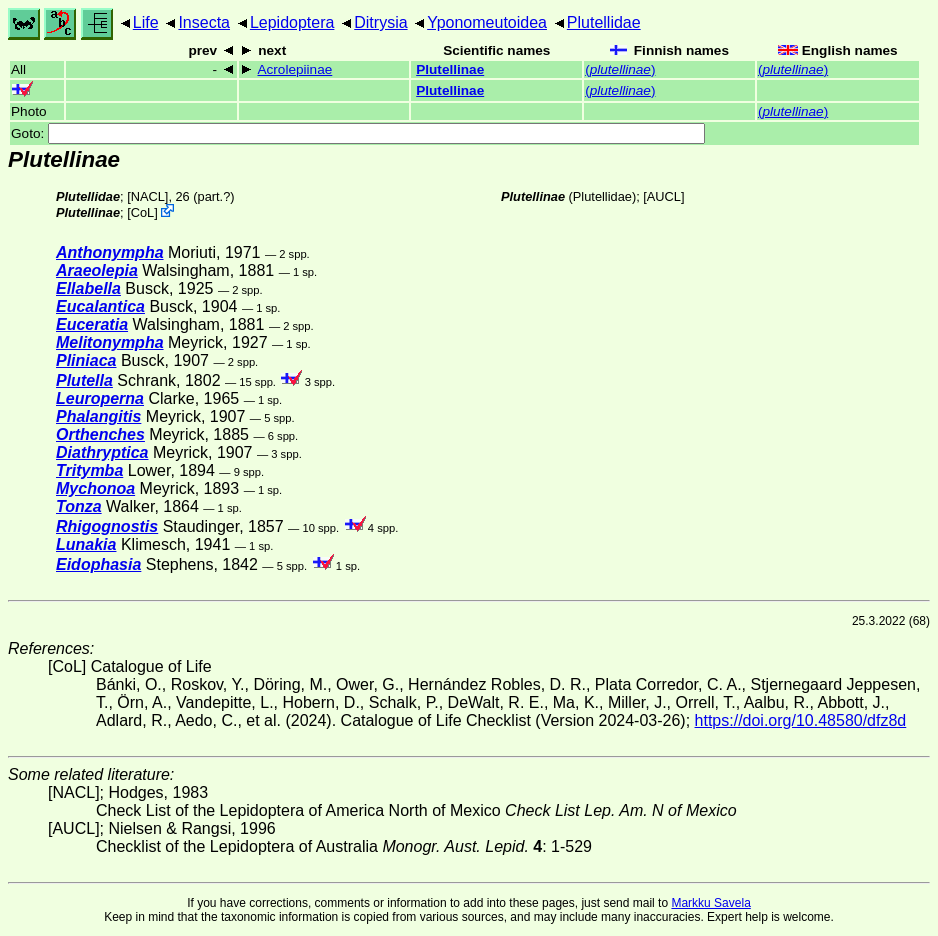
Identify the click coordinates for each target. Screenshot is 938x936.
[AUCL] (663, 196)
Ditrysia (380, 22)
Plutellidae (604, 22)
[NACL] (147, 196)
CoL (142, 212)
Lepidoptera (292, 22)
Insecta (204, 22)
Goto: (358, 133)
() (620, 69)
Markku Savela (710, 903)
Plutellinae (450, 69)
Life (146, 22)
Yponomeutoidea (487, 22)
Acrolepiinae (294, 69)
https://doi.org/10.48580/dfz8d (801, 720)
